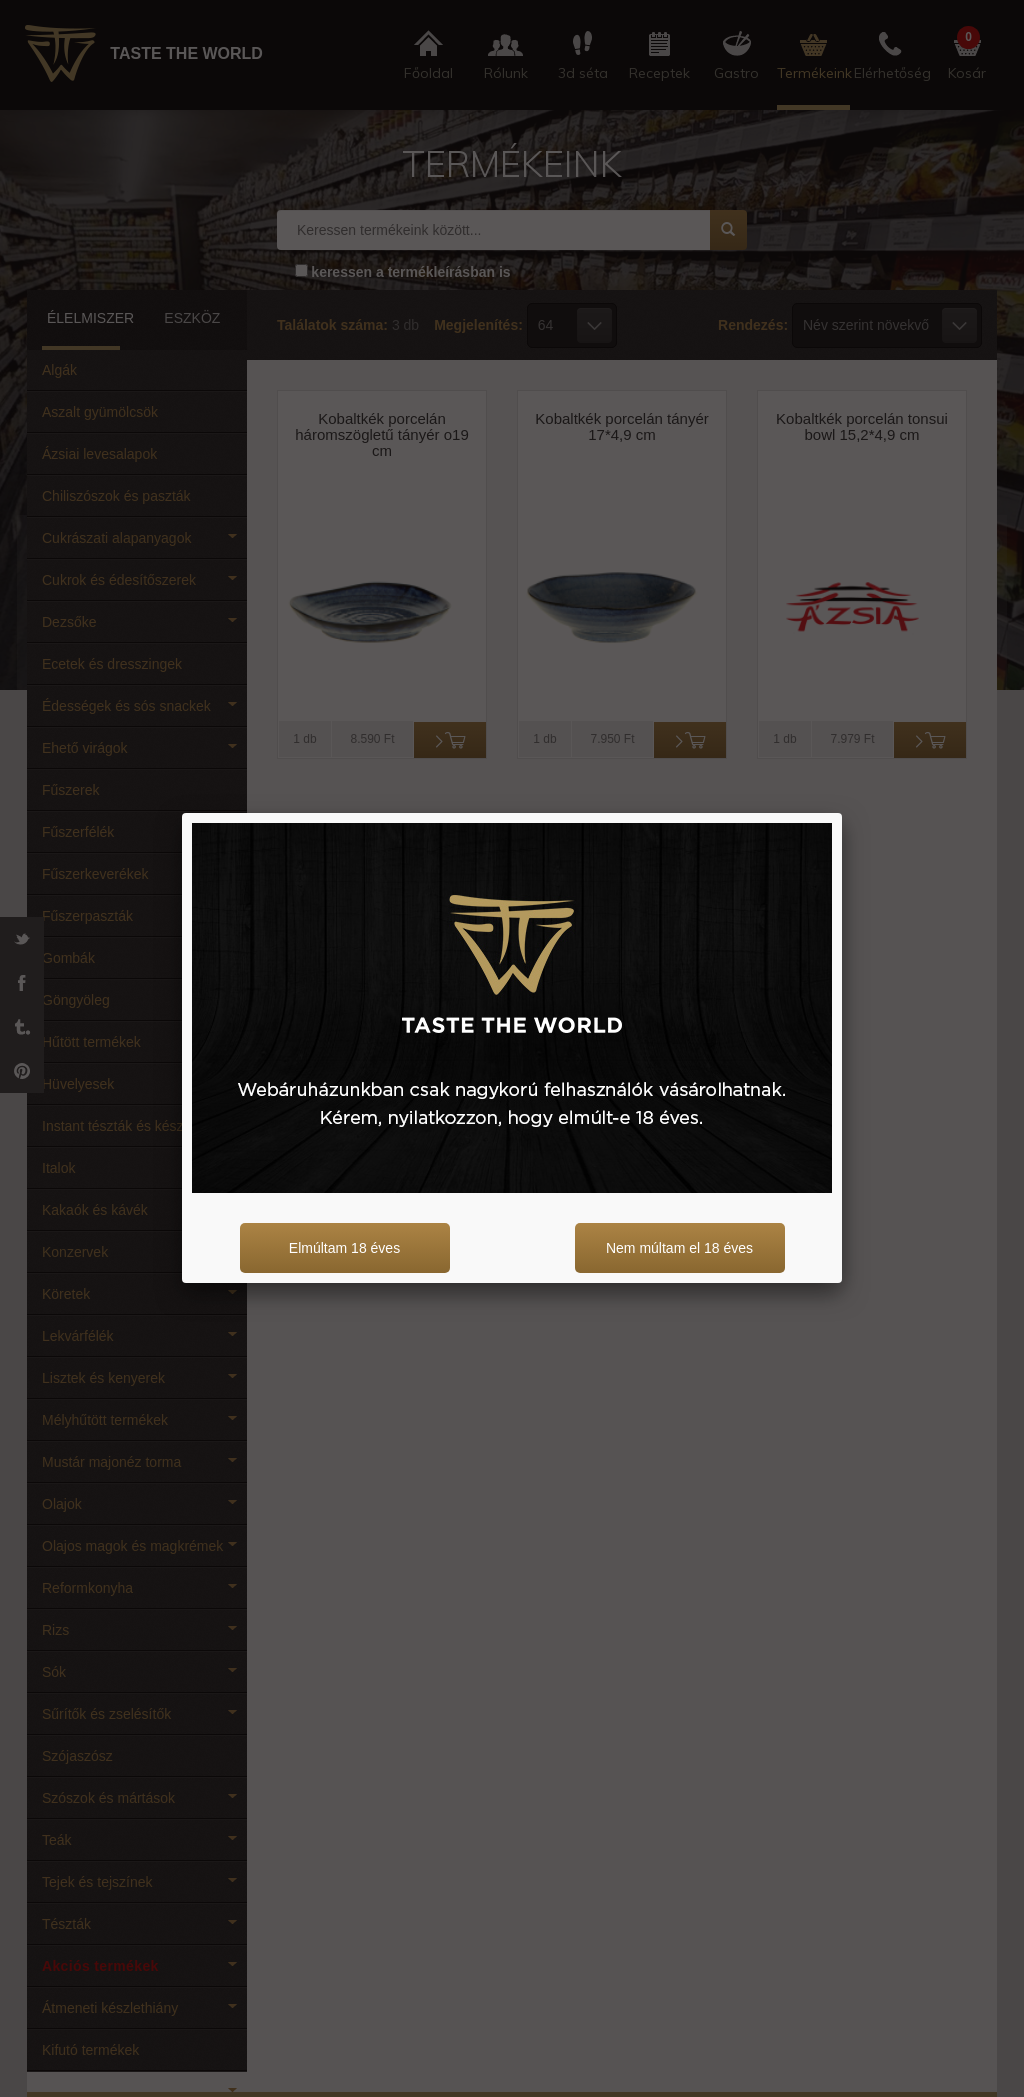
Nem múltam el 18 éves (679, 1248)
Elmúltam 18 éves (344, 1248)
